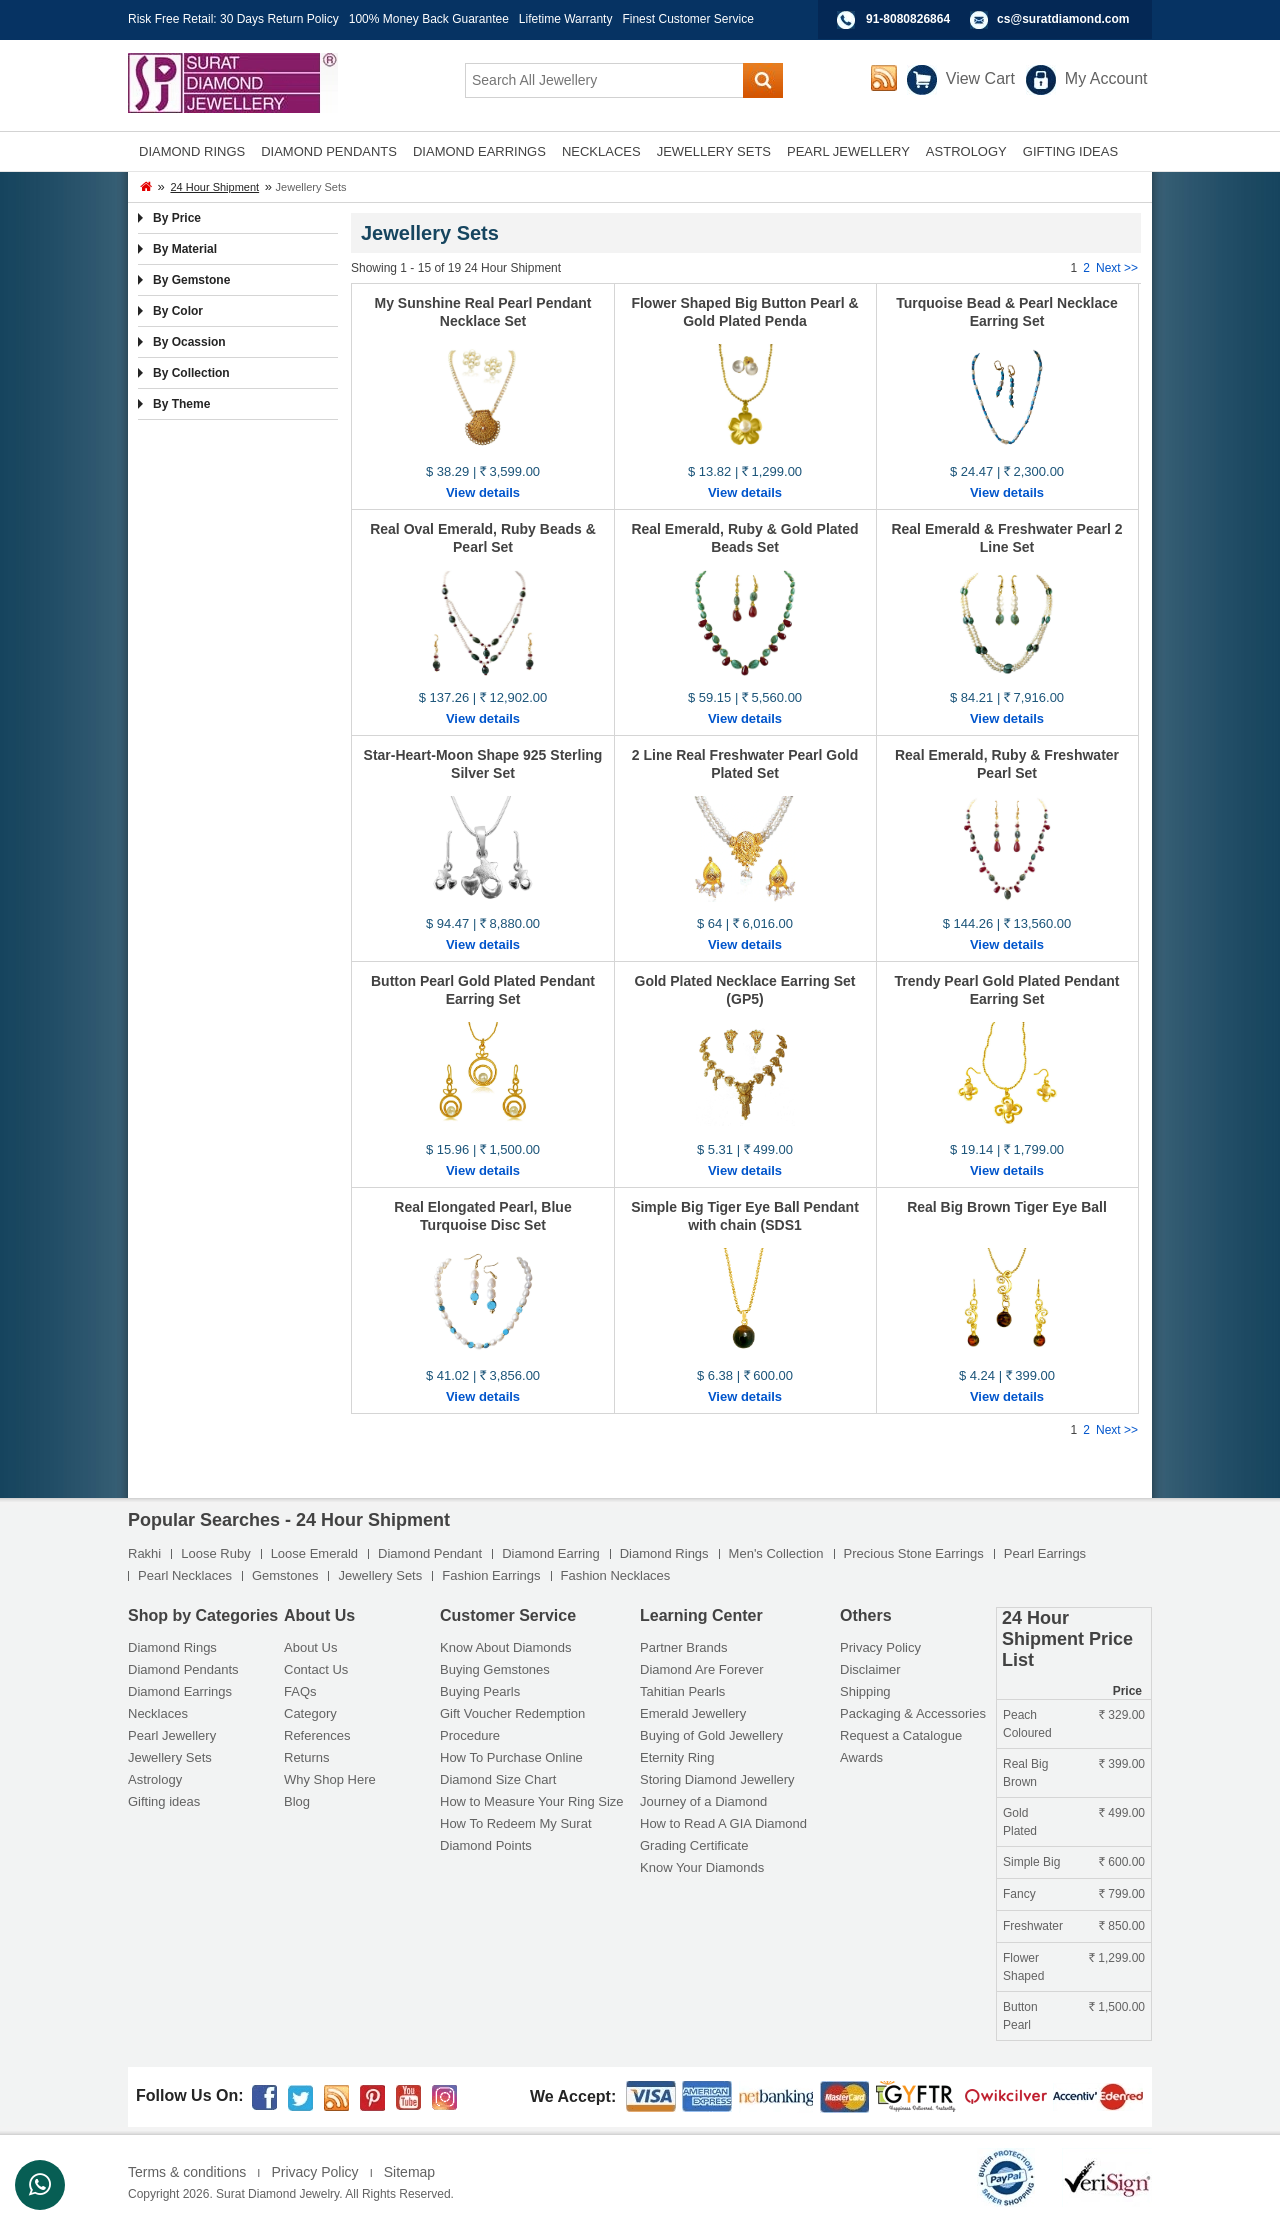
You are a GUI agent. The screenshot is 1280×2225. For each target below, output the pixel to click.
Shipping (865, 1691)
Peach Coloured (1027, 1724)
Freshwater (1033, 1926)
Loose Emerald (314, 1553)
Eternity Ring (677, 1757)
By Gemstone (191, 280)
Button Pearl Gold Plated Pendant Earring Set (483, 990)
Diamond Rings (664, 1553)
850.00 (1122, 1926)
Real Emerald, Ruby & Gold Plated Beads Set (744, 538)
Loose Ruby (215, 1553)
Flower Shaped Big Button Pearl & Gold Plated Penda (744, 312)
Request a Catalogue (901, 1735)
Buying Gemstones (495, 1669)
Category (310, 1713)
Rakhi (144, 1553)
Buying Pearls (480, 1691)
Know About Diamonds (506, 1647)
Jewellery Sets (380, 1575)
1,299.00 (1117, 1958)
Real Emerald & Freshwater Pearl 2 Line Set (1006, 538)
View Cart (980, 78)
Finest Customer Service (687, 19)
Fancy (1019, 1894)
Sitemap (409, 2172)
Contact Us (316, 1669)
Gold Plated (1020, 1822)
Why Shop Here (330, 1779)
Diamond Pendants (183, 1669)
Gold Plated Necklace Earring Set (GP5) (745, 990)
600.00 (1122, 1862)
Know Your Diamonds (702, 1867)
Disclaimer (870, 1669)
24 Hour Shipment (214, 187)
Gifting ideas (164, 1801)
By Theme (181, 404)
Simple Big (1031, 1862)
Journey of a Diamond (703, 1801)
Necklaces (158, 1713)
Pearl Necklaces (185, 1575)
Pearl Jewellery (172, 1735)
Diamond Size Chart (498, 1779)
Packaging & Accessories (913, 1713)
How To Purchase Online (511, 1757)
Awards (861, 1757)
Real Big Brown (1025, 1773)
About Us (310, 1647)
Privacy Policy (880, 1647)
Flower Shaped (1023, 1967)
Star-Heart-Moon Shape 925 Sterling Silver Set (483, 764)
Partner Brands (683, 1647)
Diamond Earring (551, 1553)
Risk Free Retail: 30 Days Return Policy (233, 19)
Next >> (1117, 268)
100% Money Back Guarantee (429, 19)
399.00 (1122, 1764)
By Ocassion (189, 342)
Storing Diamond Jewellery (717, 1779)
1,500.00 (1117, 2007)
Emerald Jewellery (693, 1713)
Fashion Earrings (491, 1575)
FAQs (300, 1691)
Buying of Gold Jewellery (711, 1735)
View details (483, 492)
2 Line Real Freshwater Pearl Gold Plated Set (745, 764)
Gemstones (285, 1575)
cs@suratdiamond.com (1063, 19)
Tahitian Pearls (682, 1691)
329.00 (1122, 1715)
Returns (307, 1757)
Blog (297, 1801)
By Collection (191, 373)
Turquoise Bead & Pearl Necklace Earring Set (1007, 312)
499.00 (1122, 1813)
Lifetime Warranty (566, 19)
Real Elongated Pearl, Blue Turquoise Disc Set (482, 1216)
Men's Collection (776, 1553)
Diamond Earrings (180, 1691)
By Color (178, 311)
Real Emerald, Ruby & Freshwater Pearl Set (1007, 764)
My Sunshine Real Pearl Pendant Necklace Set (482, 312)
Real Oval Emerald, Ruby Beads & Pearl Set (483, 538)
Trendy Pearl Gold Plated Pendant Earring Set (1007, 990)
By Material (185, 249)
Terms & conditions (187, 2172)
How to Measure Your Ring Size (532, 1801)
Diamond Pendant (430, 1553)
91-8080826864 (908, 19)
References (317, 1735)
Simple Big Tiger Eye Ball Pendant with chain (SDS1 (745, 1216)
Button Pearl (1020, 2016)
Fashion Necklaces (616, 1575)
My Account (1106, 78)
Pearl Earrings (1045, 1553)
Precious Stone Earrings (914, 1553)
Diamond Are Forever (702, 1669)
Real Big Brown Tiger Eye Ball (1007, 1207)
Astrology (155, 1779)
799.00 (1122, 1894)
